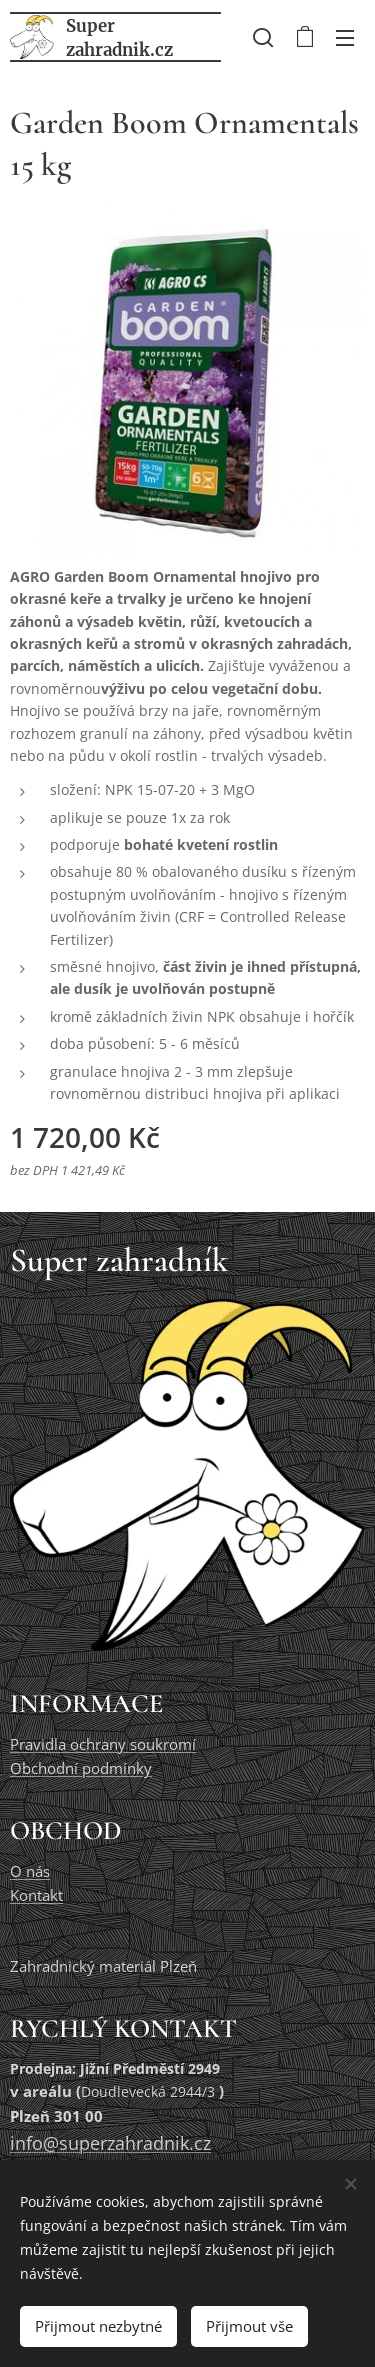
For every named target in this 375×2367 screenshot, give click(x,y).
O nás (30, 1871)
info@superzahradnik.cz (110, 2143)
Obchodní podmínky (81, 1768)
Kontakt (36, 1895)
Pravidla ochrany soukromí (103, 1744)
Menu (345, 38)
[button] (263, 37)
